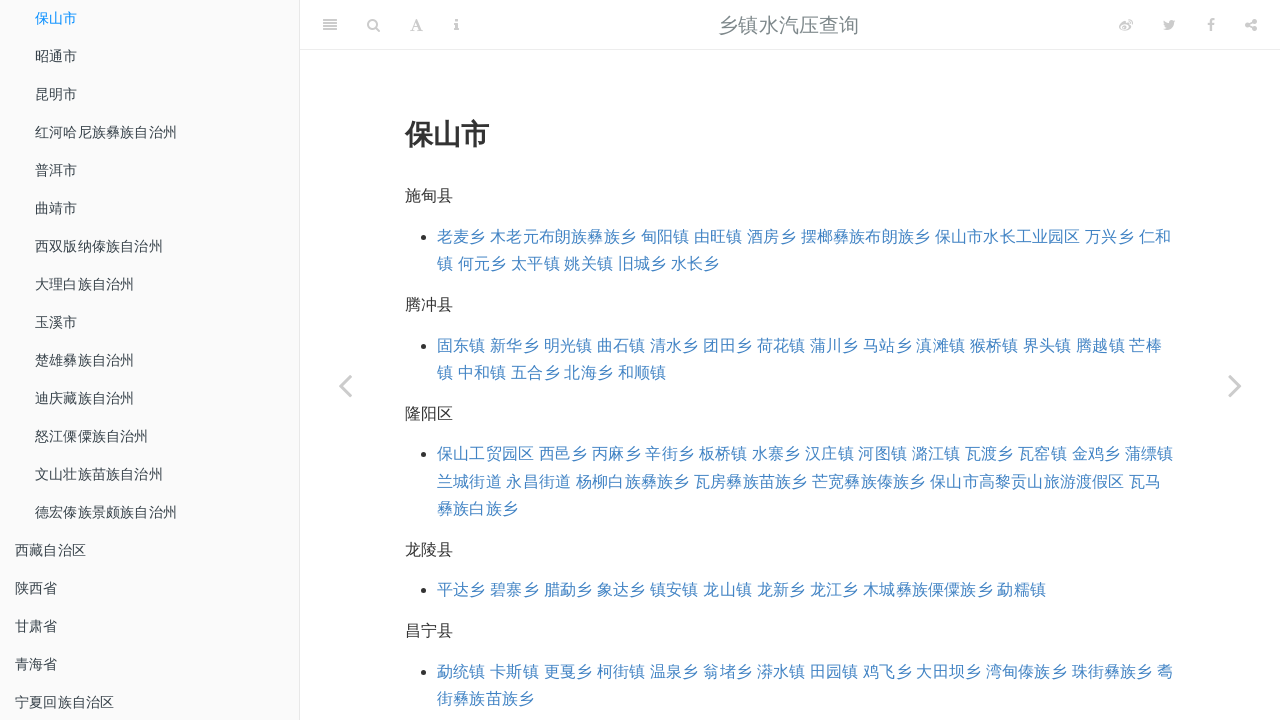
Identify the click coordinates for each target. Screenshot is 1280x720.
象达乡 (621, 589)
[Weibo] (1126, 25)
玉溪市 (56, 322)
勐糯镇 (1021, 589)
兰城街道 (469, 481)
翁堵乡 (727, 671)
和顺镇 (642, 372)
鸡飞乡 (887, 671)
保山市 (56, 18)
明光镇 (568, 345)
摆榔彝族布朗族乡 (866, 236)
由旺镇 (718, 236)
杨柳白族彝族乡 (632, 481)
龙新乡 (781, 589)
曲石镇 (621, 345)
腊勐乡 (568, 589)
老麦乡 (461, 236)
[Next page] (1235, 385)
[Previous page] (345, 385)
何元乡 (482, 263)
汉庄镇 (829, 453)
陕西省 (36, 588)
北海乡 (588, 372)
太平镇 (535, 263)
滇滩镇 (940, 345)
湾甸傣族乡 (1026, 671)
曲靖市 (56, 208)
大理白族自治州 (84, 284)
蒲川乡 (834, 345)
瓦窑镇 (1042, 453)
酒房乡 (771, 236)
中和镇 (482, 372)
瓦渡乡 (989, 453)
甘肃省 (36, 626)
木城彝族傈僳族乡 (928, 589)
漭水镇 (781, 671)
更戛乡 (568, 671)
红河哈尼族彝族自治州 (106, 132)
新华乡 (514, 345)
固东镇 (461, 345)
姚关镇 (588, 263)
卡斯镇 (514, 671)
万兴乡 (1109, 236)
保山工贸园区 (485, 453)
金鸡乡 (1096, 453)
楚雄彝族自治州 (84, 360)
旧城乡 (642, 263)
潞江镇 (936, 453)
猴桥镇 (994, 345)
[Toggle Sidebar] (330, 25)
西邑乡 (563, 453)
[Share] (1251, 25)
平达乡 (461, 589)
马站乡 (887, 345)
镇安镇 (674, 589)
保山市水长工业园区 (1008, 236)
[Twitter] (1169, 25)
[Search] (373, 25)
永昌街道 (538, 481)
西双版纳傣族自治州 (99, 246)
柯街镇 (621, 671)
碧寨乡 (514, 589)
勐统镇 (461, 671)
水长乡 (695, 263)
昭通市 (56, 56)
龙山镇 (727, 589)
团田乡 (727, 345)
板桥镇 (723, 453)
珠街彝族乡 (1112, 671)
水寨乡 (776, 453)
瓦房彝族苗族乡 (750, 481)
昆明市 (56, 94)
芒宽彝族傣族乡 (868, 481)
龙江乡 (834, 589)
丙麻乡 (616, 453)
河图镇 (882, 453)
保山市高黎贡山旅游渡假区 (1027, 481)
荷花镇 (781, 345)
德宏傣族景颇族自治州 (106, 512)
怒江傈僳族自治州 (92, 436)
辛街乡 (669, 453)
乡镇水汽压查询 (788, 25)
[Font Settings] (416, 25)
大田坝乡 (948, 671)
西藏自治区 (50, 550)
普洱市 (56, 170)
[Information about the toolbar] (456, 25)
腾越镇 (1100, 345)
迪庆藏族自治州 (84, 398)
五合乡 (535, 372)
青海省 (36, 664)
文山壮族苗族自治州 (99, 474)
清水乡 (674, 345)
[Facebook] (1211, 25)
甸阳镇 (665, 236)
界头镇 (1047, 345)
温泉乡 (674, 671)
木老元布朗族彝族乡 (563, 236)
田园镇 (834, 671)
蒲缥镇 (1149, 453)
